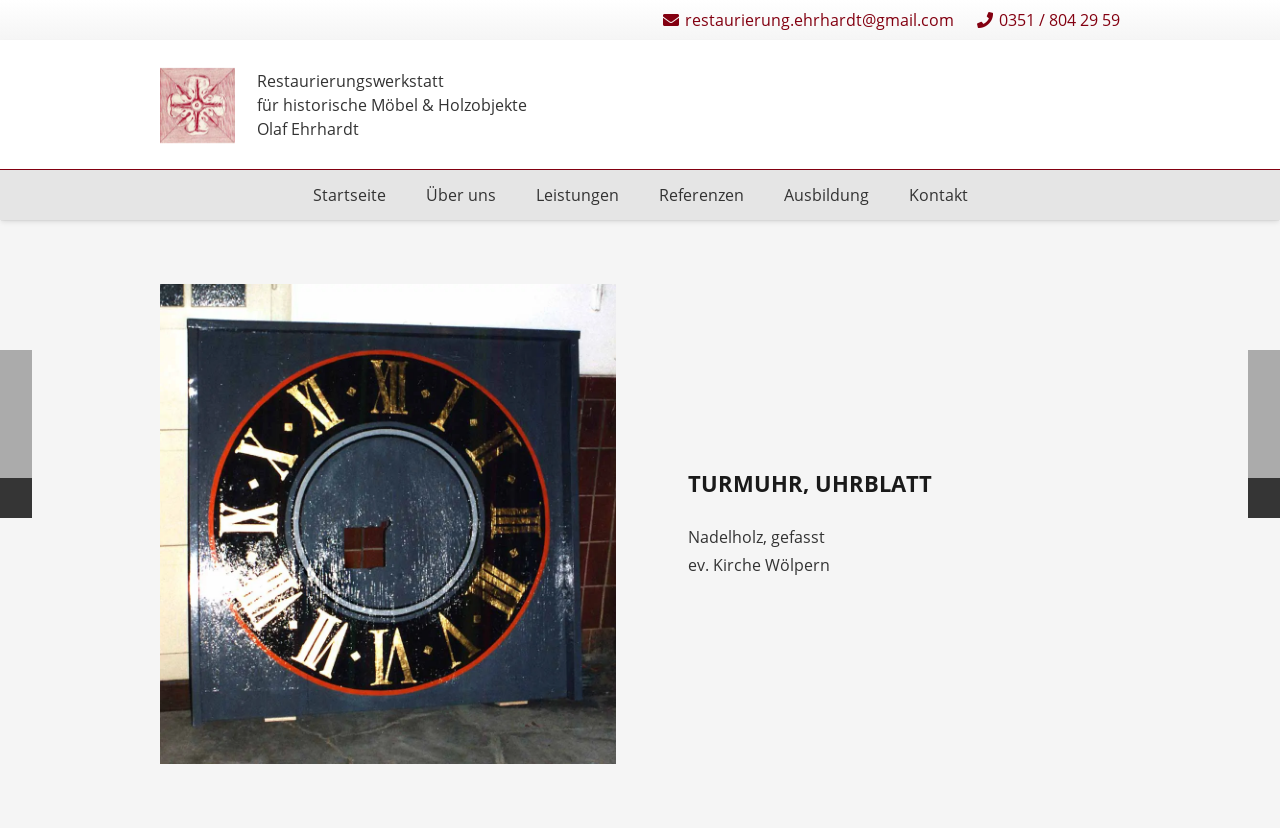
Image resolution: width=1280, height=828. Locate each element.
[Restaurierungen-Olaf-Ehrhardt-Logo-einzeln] (197, 105)
